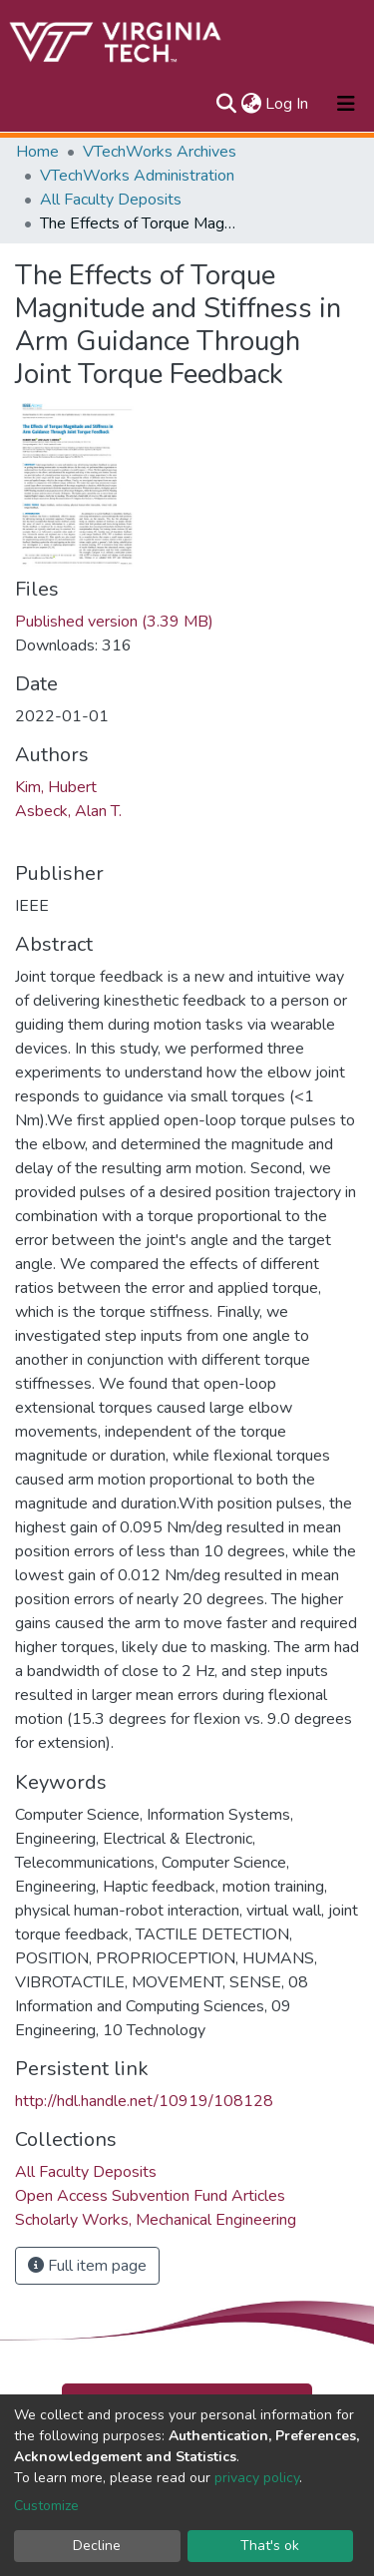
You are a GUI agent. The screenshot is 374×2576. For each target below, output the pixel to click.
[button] (250, 104)
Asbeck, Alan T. (68, 811)
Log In (287, 104)
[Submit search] (225, 104)
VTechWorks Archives (159, 152)
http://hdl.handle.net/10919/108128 (144, 2101)
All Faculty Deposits (111, 200)
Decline (97, 2545)
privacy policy (256, 2477)
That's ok (269, 2545)
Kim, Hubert (56, 787)
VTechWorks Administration (137, 176)
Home (37, 152)
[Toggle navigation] (346, 104)
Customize (46, 2505)
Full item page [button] (87, 2266)
